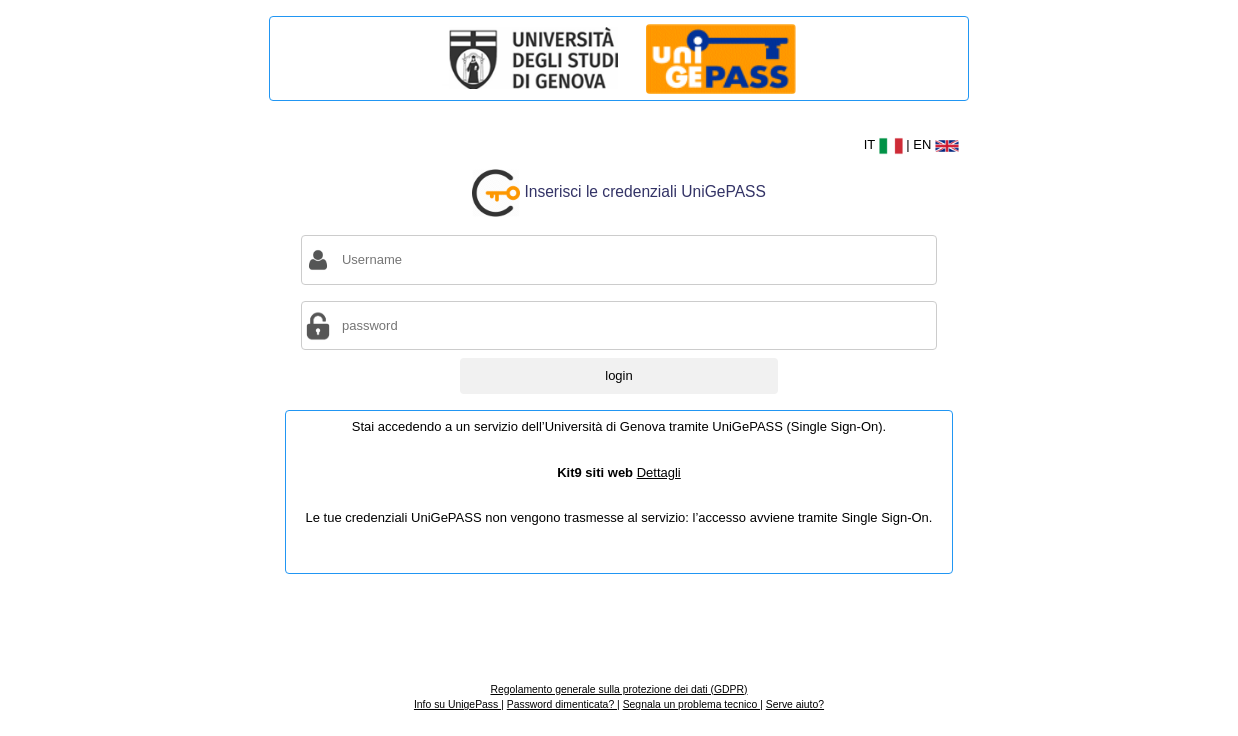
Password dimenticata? (562, 704)
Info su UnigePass (457, 704)
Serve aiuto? (795, 704)
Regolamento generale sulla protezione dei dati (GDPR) (618, 689)
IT (885, 144)
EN (936, 144)
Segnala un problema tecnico (691, 704)
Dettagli (659, 472)
